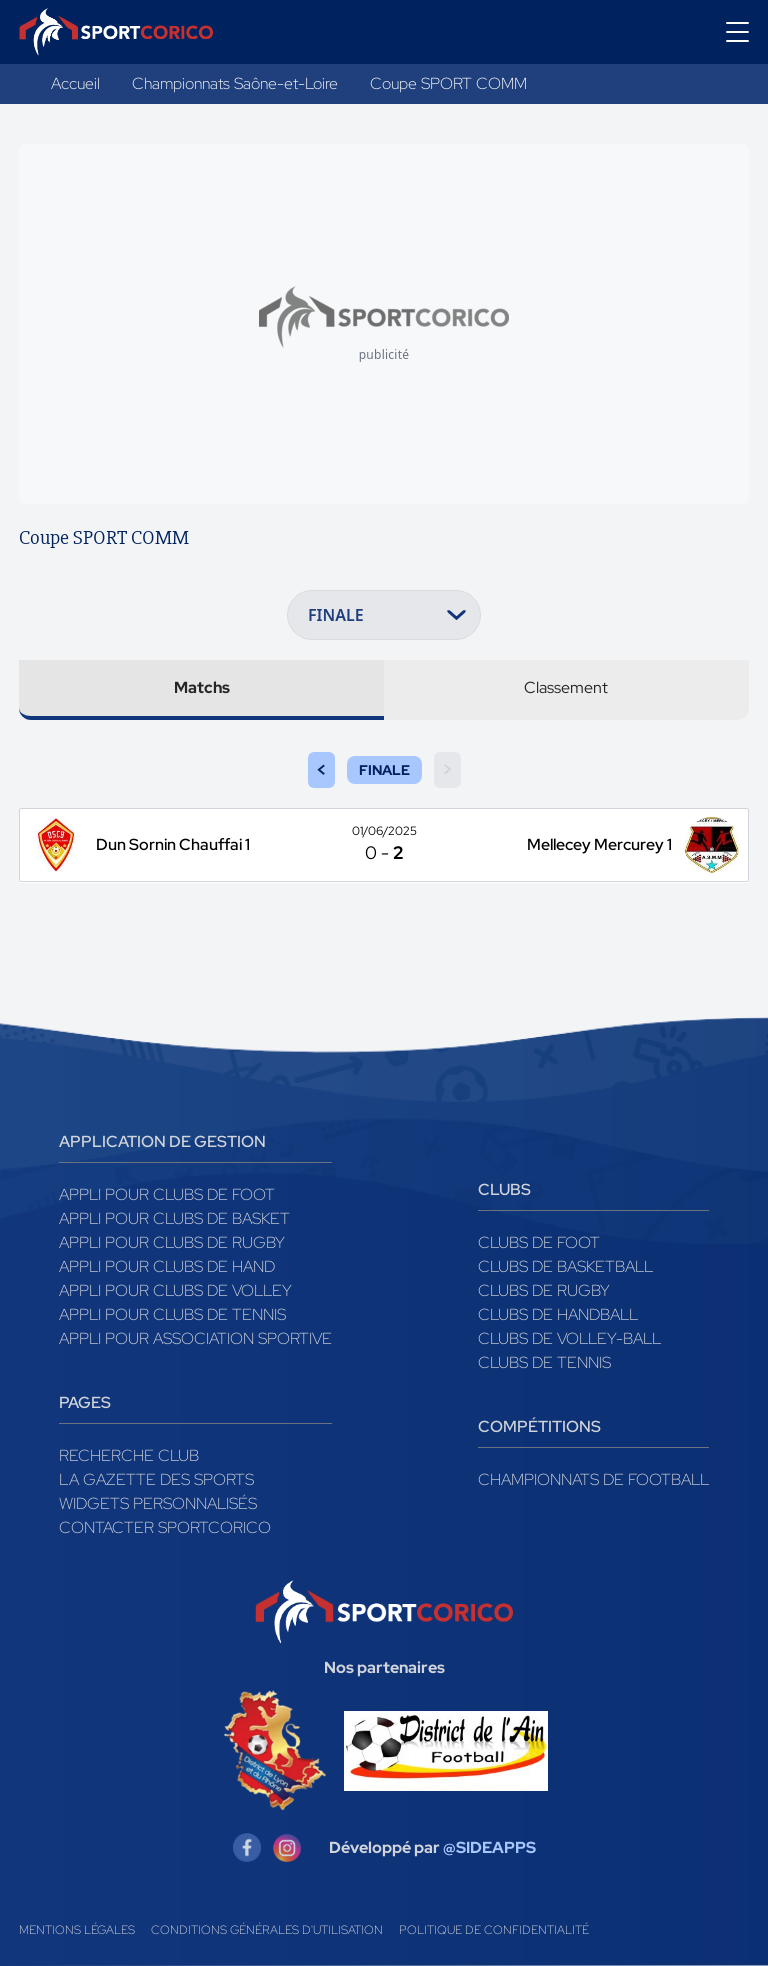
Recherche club (129, 1455)
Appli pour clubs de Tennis (172, 1314)
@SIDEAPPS (489, 1847)
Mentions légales (77, 1930)
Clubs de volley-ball (569, 1338)
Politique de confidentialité (494, 1930)
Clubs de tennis (544, 1362)
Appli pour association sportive (195, 1338)
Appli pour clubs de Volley (175, 1290)
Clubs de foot (539, 1242)
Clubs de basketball (565, 1266)
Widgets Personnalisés (158, 1503)
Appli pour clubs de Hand (167, 1266)
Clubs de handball (558, 1314)
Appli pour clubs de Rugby (172, 1242)
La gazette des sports (156, 1479)
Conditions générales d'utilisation (267, 1930)
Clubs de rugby (544, 1290)
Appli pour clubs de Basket (174, 1218)
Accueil (75, 83)
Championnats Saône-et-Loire (235, 83)
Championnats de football (593, 1479)
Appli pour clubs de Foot (167, 1194)
